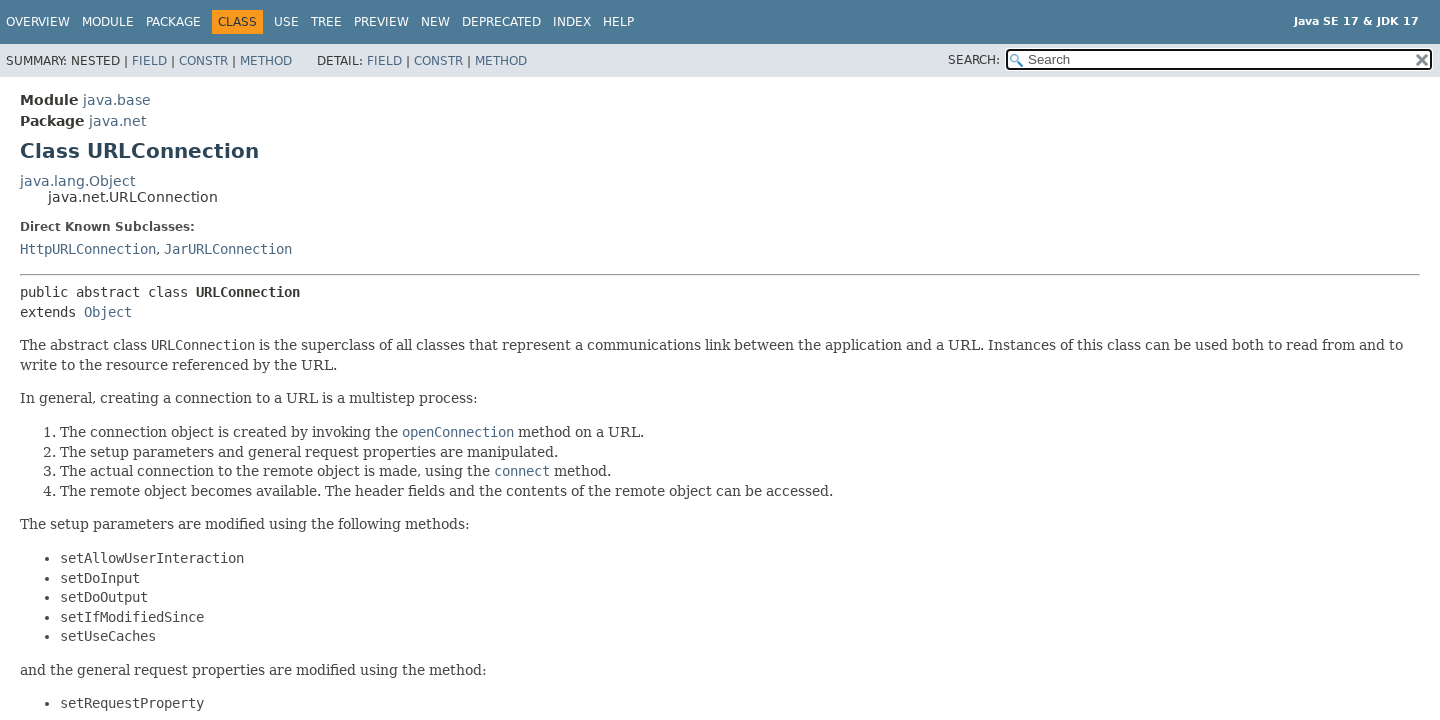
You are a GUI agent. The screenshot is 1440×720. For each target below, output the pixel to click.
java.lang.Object (77, 181)
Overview (38, 22)
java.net (117, 121)
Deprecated (501, 22)
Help (618, 22)
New (435, 22)
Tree (326, 22)
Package (173, 22)
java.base (117, 100)
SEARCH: (974, 60)
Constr (203, 61)
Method (266, 61)
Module (108, 22)
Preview (381, 22)
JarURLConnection (228, 249)
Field (149, 61)
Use (286, 22)
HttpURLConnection (88, 249)
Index (572, 22)
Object (108, 312)
